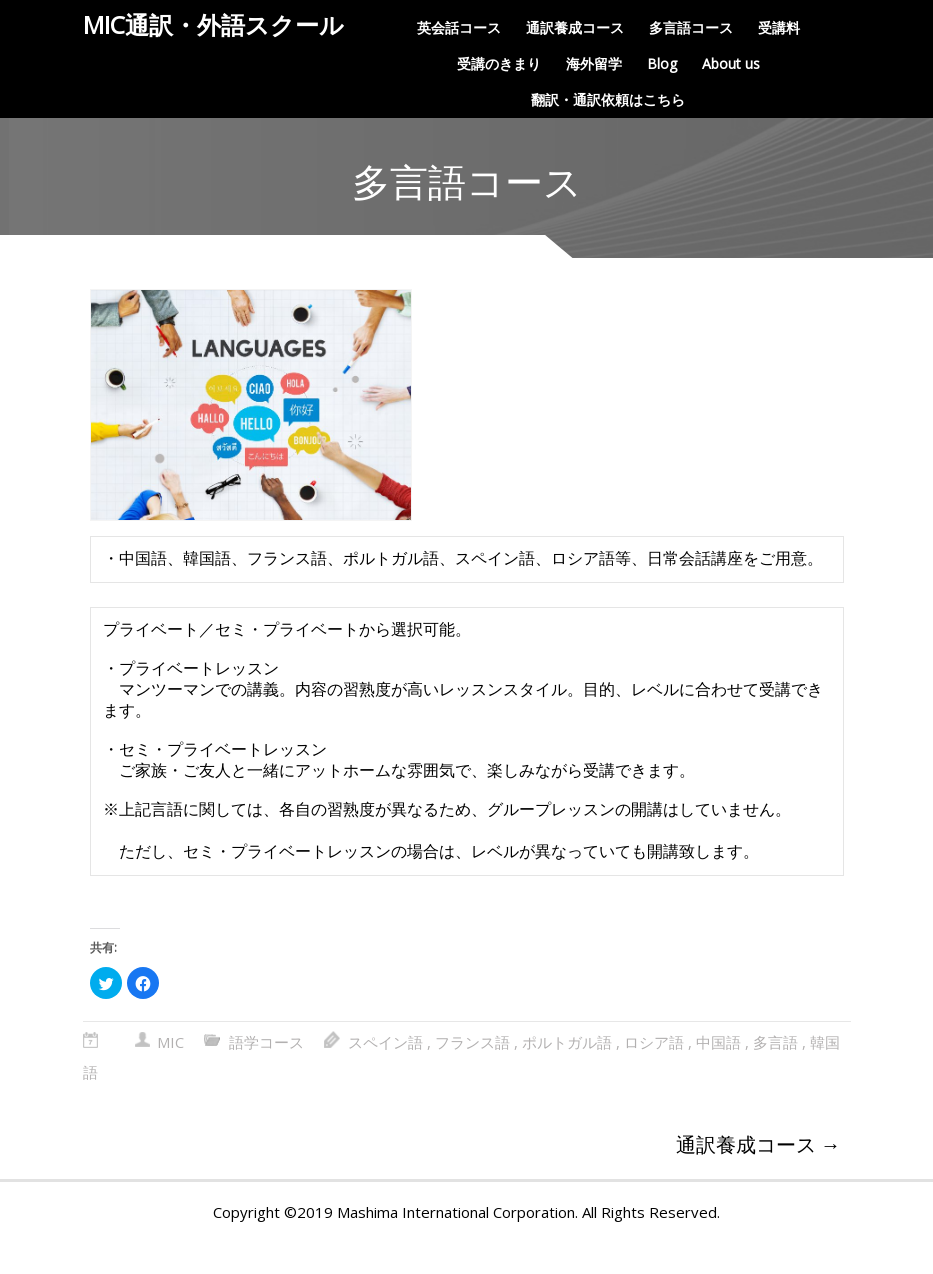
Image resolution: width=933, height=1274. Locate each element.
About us (731, 63)
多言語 (775, 1074)
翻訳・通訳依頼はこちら (608, 99)
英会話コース (459, 27)
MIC (170, 1074)
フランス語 (472, 1074)
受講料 (779, 27)
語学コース (266, 1074)
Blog (662, 63)
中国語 (718, 1074)
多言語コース (691, 27)
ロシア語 (654, 1074)
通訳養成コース (575, 27)
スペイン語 (385, 1074)
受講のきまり (499, 63)
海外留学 (594, 63)
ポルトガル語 (567, 1074)
